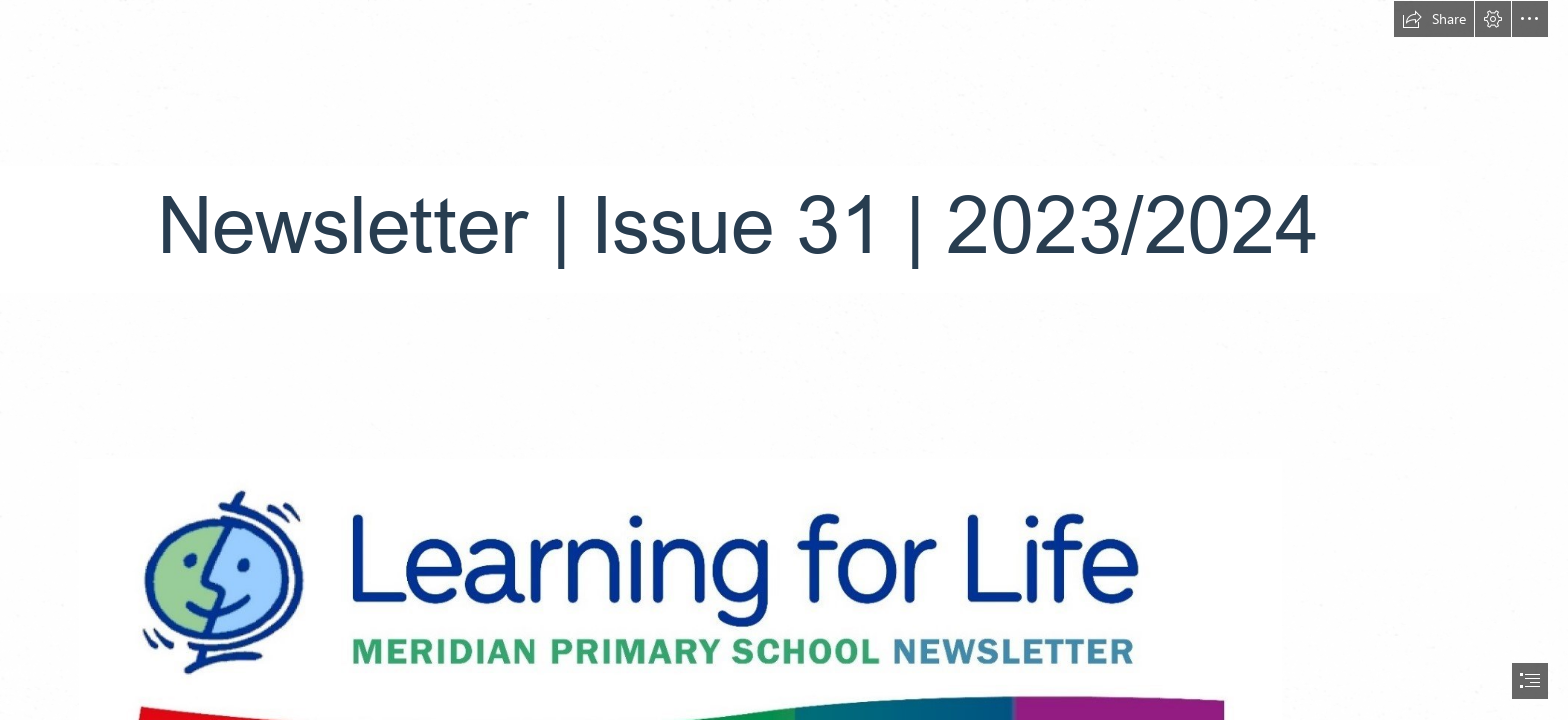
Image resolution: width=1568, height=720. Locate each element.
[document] (784, 360)
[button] (1434, 19)
